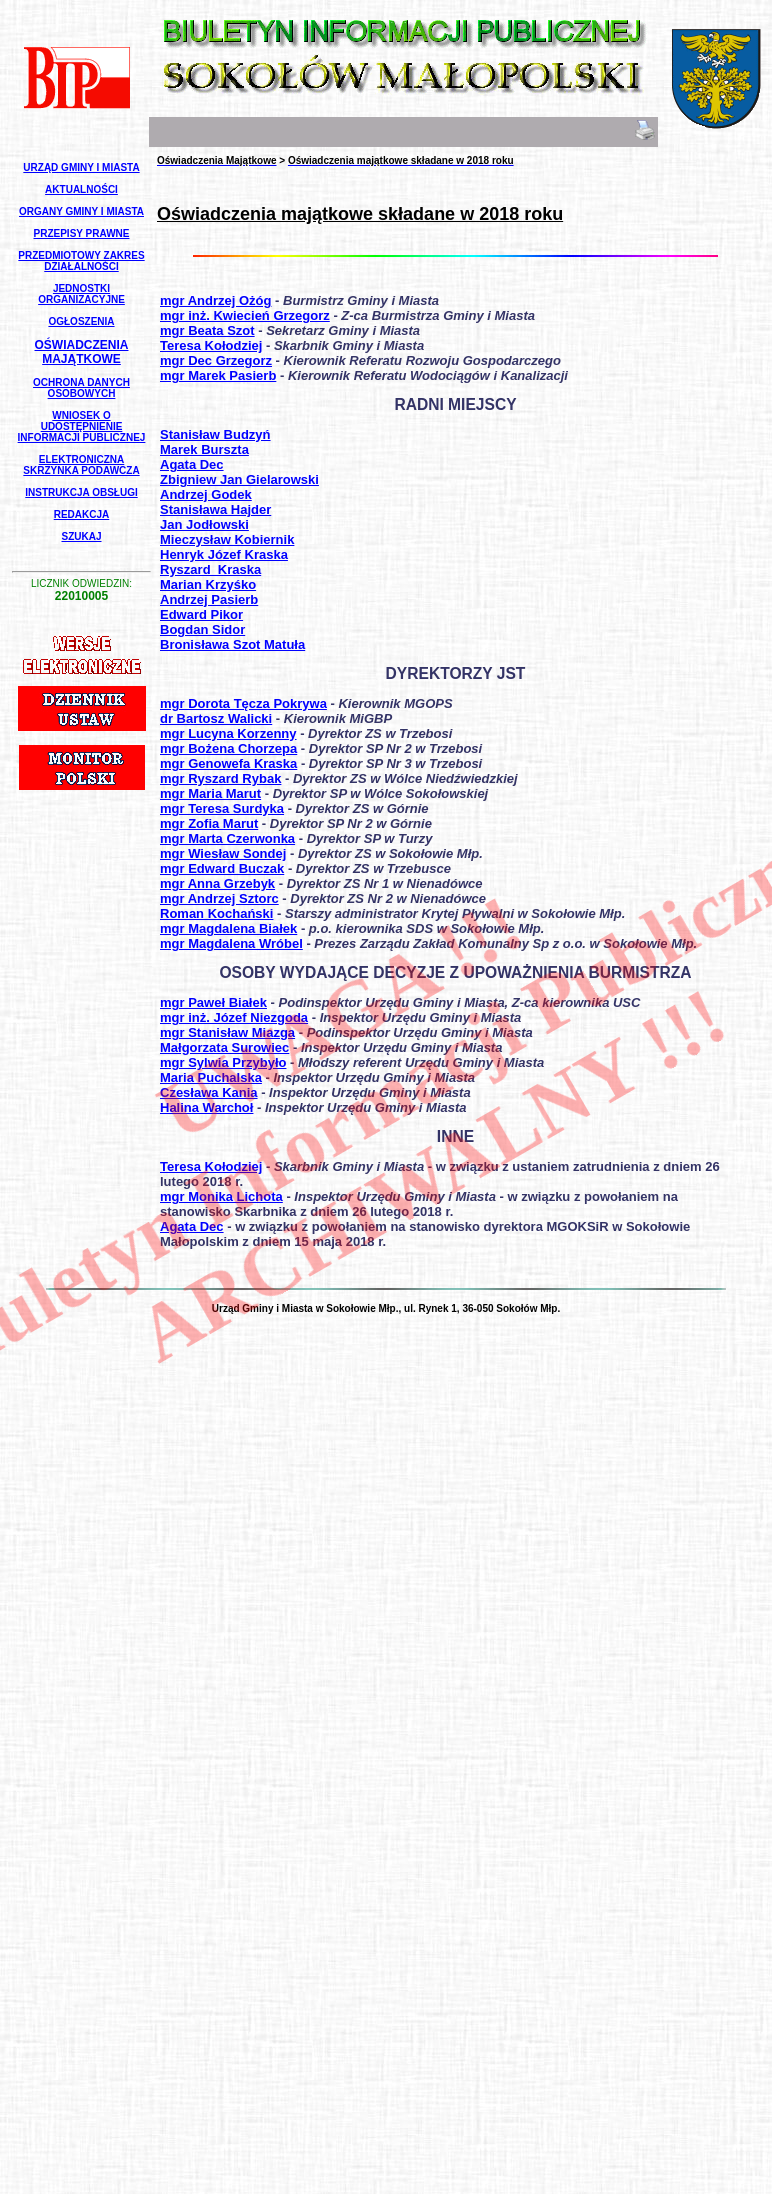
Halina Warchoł (206, 1107)
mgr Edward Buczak (222, 868)
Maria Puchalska (211, 1077)
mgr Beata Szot (207, 330)
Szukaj (81, 536)
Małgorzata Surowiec (224, 1047)
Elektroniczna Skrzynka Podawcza (81, 465)
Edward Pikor (201, 614)
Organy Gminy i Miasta (81, 211)
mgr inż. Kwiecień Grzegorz (245, 315)
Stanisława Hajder (215, 509)
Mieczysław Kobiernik (227, 539)
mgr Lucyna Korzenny (228, 733)
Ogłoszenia (81, 321)
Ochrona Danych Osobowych (81, 388)
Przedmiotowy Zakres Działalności (81, 261)
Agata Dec (192, 464)
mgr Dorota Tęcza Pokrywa (243, 703)
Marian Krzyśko (208, 584)
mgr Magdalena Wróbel (231, 943)
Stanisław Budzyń (215, 434)
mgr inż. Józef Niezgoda (234, 1017)
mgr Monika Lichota (221, 1196)
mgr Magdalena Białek (228, 928)
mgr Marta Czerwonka (227, 838)
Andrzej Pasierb (209, 599)
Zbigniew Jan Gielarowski (239, 479)
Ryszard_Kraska (210, 569)
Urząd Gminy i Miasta (81, 167)
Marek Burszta (204, 449)
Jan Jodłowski (204, 524)
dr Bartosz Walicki (216, 718)
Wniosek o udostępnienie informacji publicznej (82, 426)
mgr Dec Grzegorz (216, 360)
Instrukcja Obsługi (81, 492)
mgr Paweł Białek (213, 1002)
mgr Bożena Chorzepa (228, 748)
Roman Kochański (216, 913)
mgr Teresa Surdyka (222, 808)
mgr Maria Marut (210, 793)
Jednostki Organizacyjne (81, 294)
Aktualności (81, 189)
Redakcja (82, 514)
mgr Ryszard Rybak (220, 778)
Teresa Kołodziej (211, 345)
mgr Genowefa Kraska (228, 763)
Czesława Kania (209, 1092)
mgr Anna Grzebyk (217, 883)
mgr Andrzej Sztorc (219, 898)
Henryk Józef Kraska (224, 554)
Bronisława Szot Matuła (232, 644)
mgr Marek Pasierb (218, 375)
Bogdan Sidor (202, 629)
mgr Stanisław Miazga (227, 1032)
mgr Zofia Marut (209, 823)
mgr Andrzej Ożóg (215, 300)
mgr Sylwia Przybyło (223, 1062)
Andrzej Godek (206, 494)
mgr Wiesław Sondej (223, 853)
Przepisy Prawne (82, 233)
